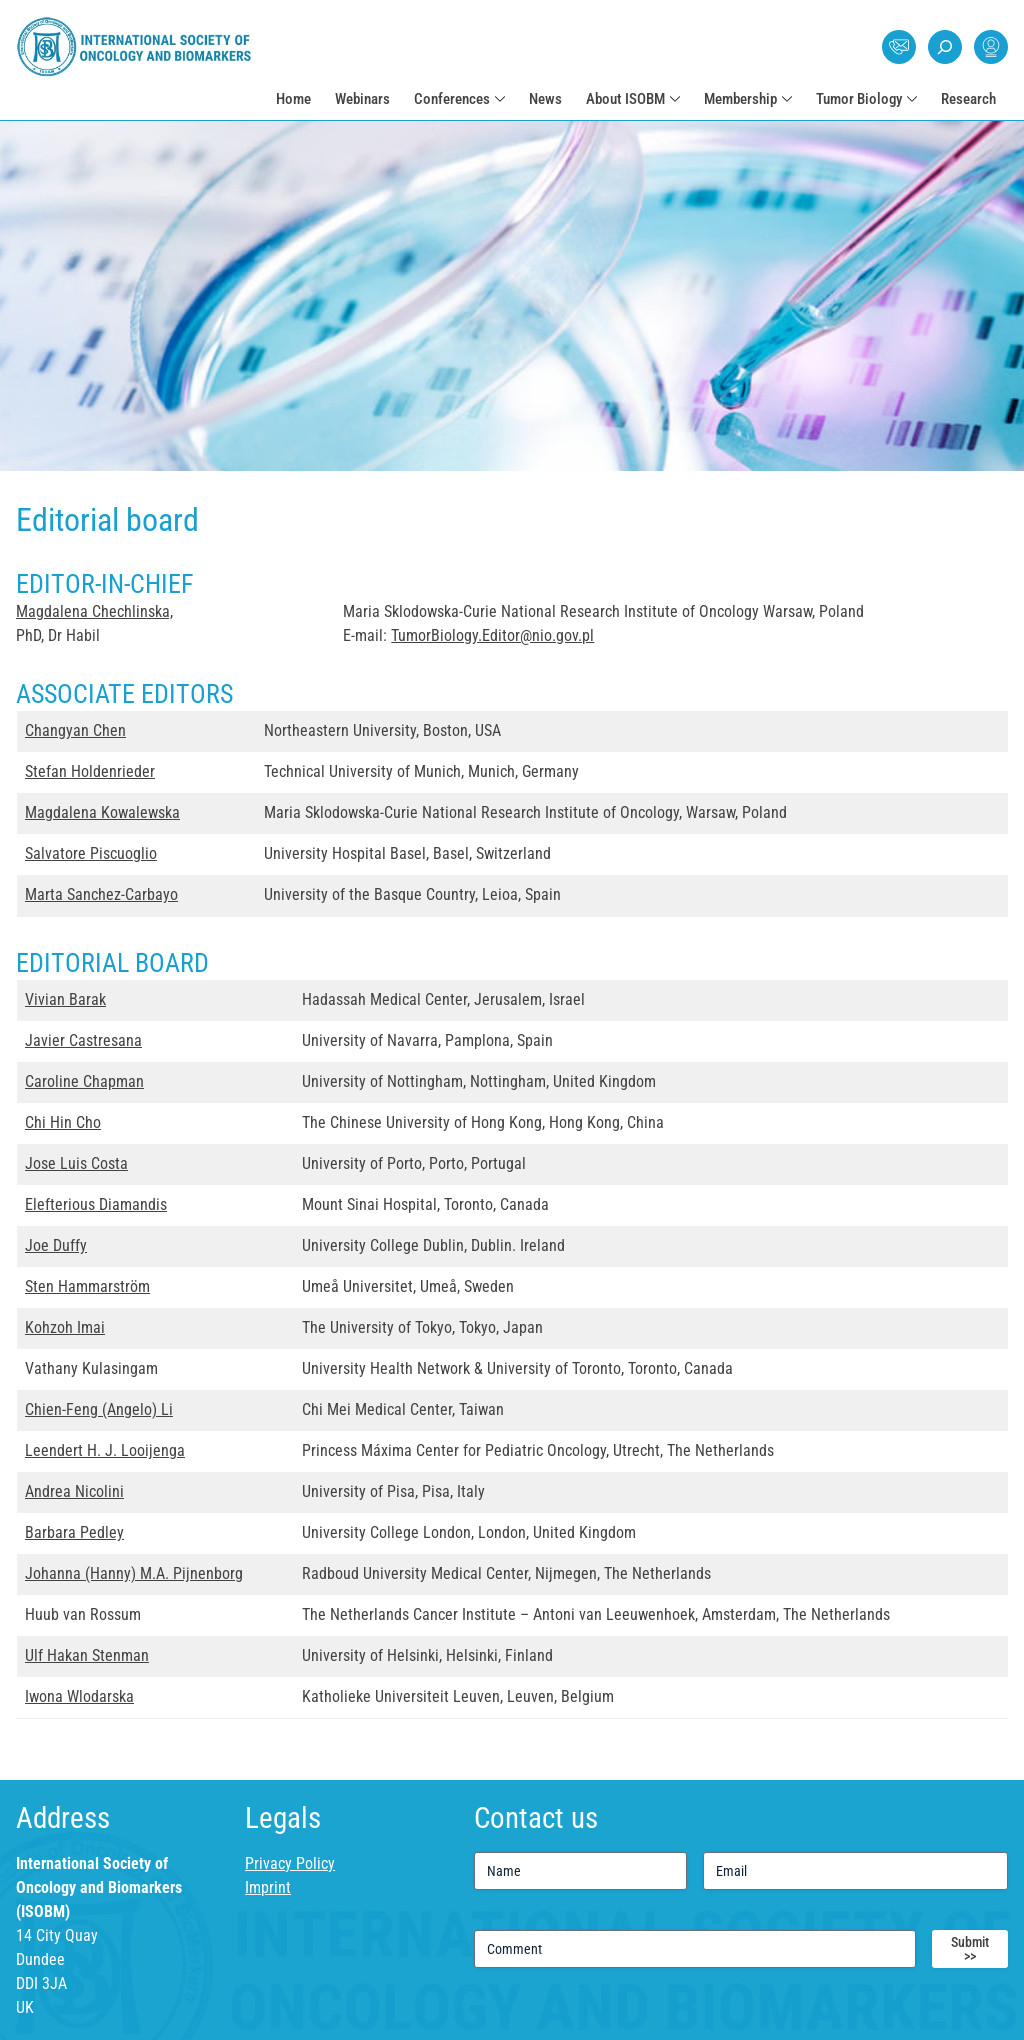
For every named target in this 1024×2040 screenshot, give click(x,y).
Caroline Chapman (84, 1081)
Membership (740, 99)
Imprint (268, 1887)
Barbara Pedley (74, 1532)
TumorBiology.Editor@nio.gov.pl (492, 635)
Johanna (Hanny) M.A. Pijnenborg (134, 1573)
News (545, 99)
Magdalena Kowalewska (102, 812)
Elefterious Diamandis (96, 1204)
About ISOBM (625, 99)
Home (293, 99)
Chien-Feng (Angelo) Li (99, 1409)
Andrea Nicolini (74, 1491)
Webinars (362, 99)
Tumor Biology (859, 99)
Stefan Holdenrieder (90, 771)
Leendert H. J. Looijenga (105, 1450)
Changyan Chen (75, 730)
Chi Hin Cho (63, 1122)
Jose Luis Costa (76, 1163)
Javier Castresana (83, 1040)
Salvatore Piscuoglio (91, 853)
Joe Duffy (56, 1245)
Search (945, 47)
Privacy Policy (290, 1863)
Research (968, 99)
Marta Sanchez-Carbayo (101, 894)
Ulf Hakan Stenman (87, 1655)
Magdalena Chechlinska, (94, 611)
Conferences (452, 99)
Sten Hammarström (87, 1286)
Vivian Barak (65, 999)
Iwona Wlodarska (79, 1696)
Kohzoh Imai (65, 1327)
